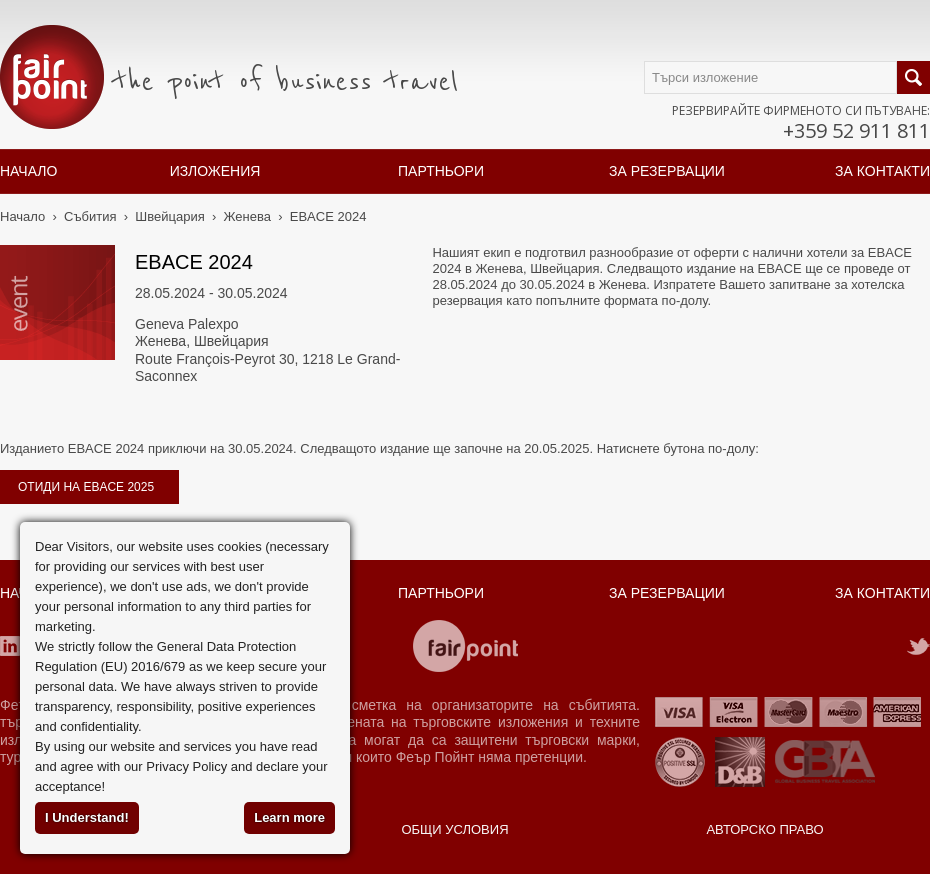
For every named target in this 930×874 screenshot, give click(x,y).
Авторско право (764, 829)
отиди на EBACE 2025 (86, 487)
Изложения (215, 171)
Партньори (441, 171)
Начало (28, 171)
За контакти (882, 171)
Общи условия (454, 829)
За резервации (667, 171)
